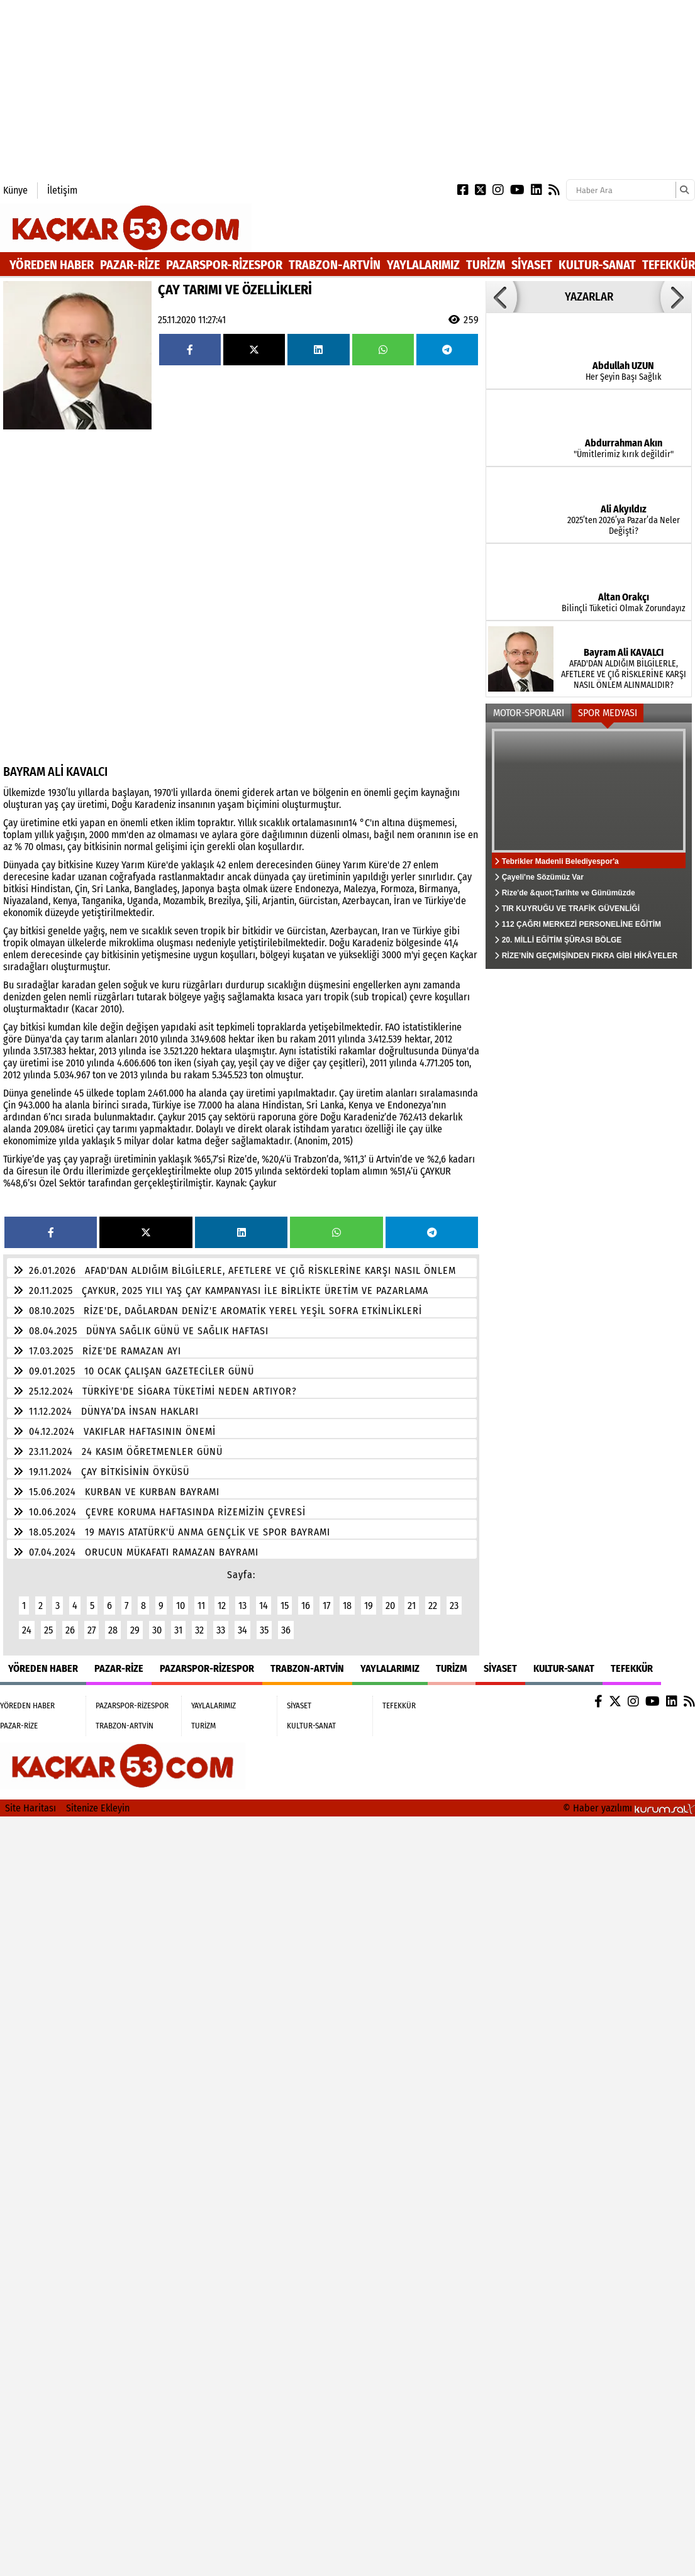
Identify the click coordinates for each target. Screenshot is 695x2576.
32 (199, 1630)
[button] (501, 296)
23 (454, 1605)
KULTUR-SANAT (597, 264)
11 (201, 1605)
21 (412, 1605)
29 (135, 1630)
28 (113, 1630)
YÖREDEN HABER (51, 264)
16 (305, 1605)
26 (70, 1630)
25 (48, 1630)
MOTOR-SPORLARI (528, 713)
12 (222, 1605)
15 (285, 1605)
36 (286, 1630)
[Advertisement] (241, 88)
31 (178, 1630)
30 (157, 1630)
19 (368, 1605)
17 (326, 1605)
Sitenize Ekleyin (98, 1808)
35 (264, 1630)
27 (91, 1630)
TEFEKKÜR (668, 264)
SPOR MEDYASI (607, 713)
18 (347, 1605)
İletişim (62, 190)
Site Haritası (30, 1808)
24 (26, 1630)
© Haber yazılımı (629, 1808)
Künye (15, 190)
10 (180, 1605)
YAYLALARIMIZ (423, 264)
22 (432, 1605)
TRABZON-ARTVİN (335, 264)
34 (242, 1630)
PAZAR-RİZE (130, 264)
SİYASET (531, 264)
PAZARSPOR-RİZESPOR (224, 264)
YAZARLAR (589, 297)
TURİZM (485, 264)
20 (390, 1605)
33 (220, 1630)
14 (263, 1605)
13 (242, 1605)
